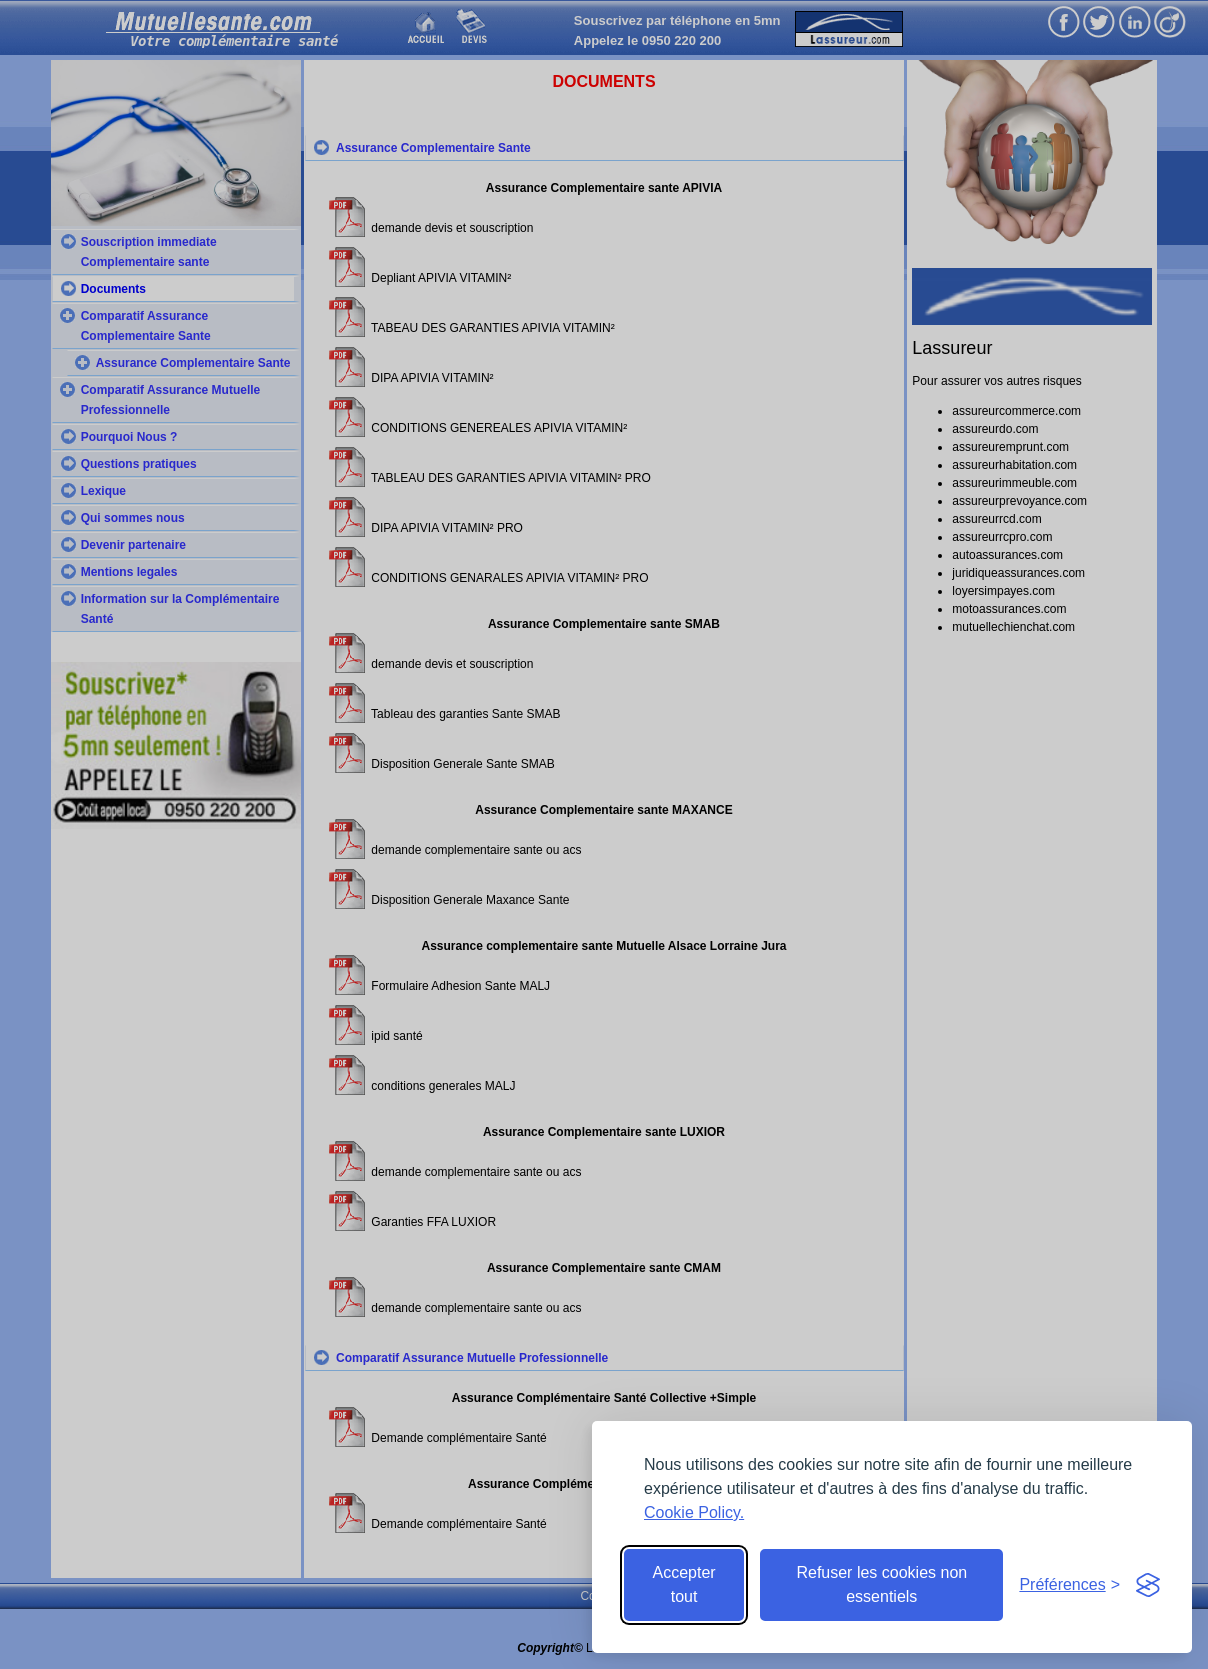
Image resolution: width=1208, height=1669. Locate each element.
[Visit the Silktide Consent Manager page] (1148, 1585)
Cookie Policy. (694, 1512)
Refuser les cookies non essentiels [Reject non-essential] (881, 1584)
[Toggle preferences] (1069, 1585)
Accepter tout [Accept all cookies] (684, 1584)
